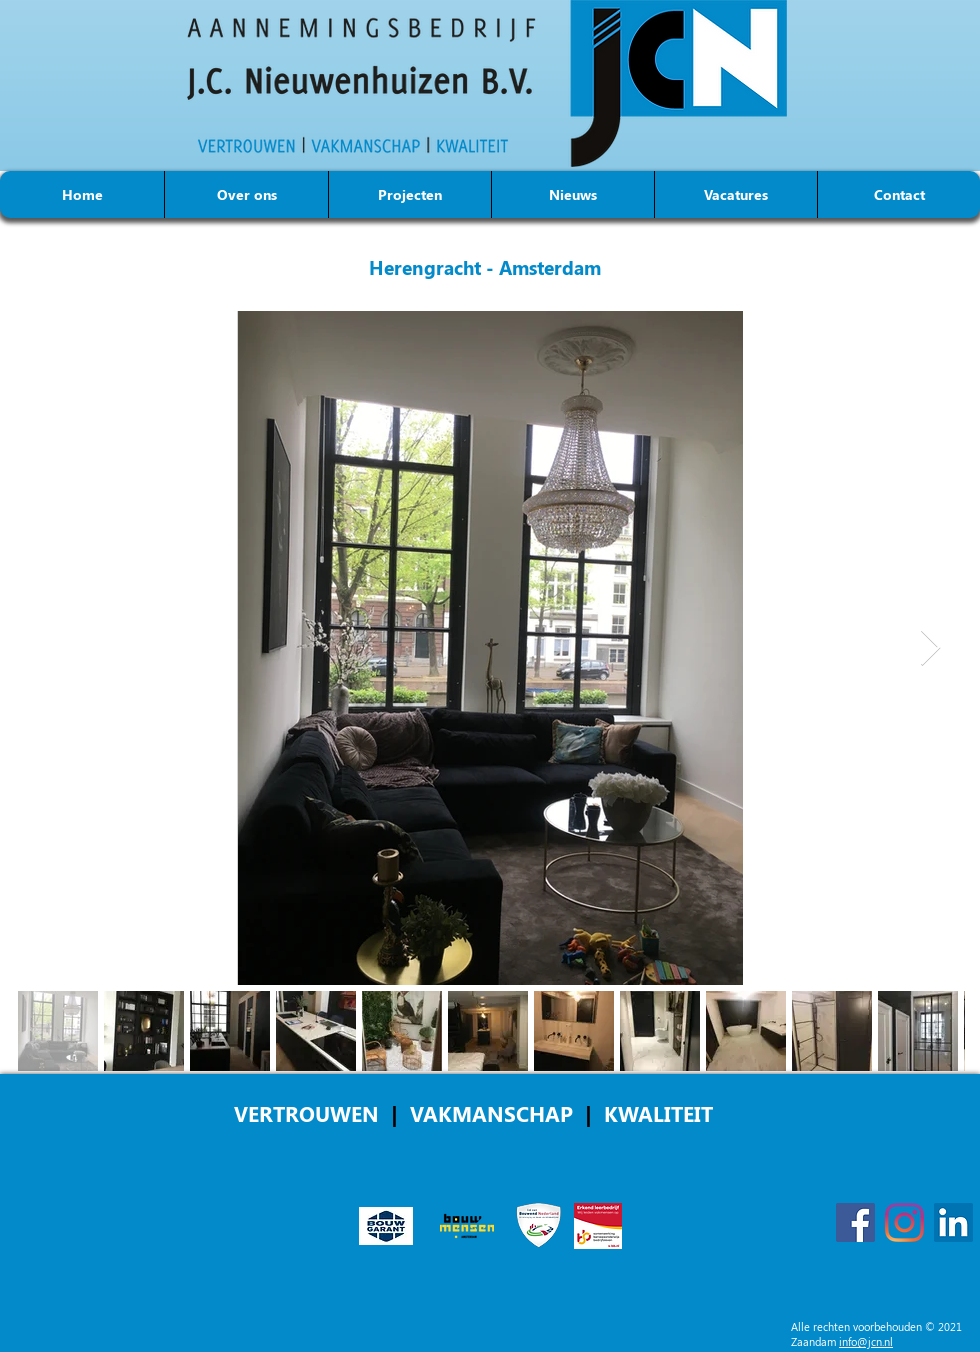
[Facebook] (855, 1222)
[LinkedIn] (953, 1222)
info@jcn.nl (866, 1341)
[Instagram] (904, 1222)
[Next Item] (930, 648)
